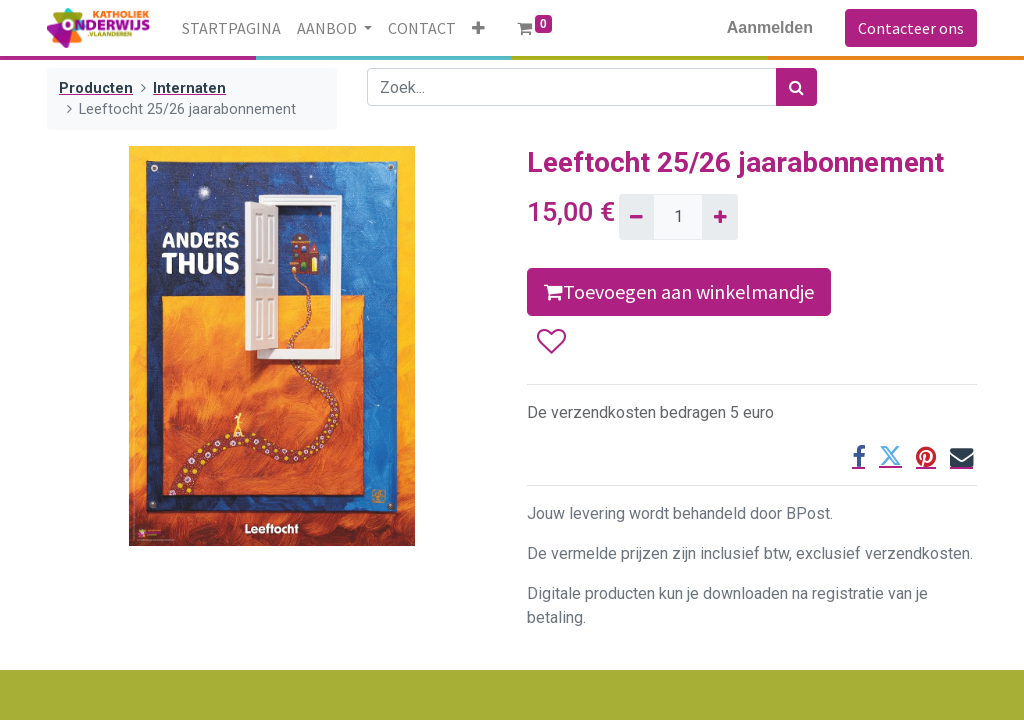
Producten (96, 88)
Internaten (189, 88)
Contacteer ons (911, 28)
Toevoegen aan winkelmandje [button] (679, 291)
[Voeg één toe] (719, 217)
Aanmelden (770, 27)
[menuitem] (231, 28)
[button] (478, 28)
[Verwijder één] (636, 217)
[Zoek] (796, 87)
